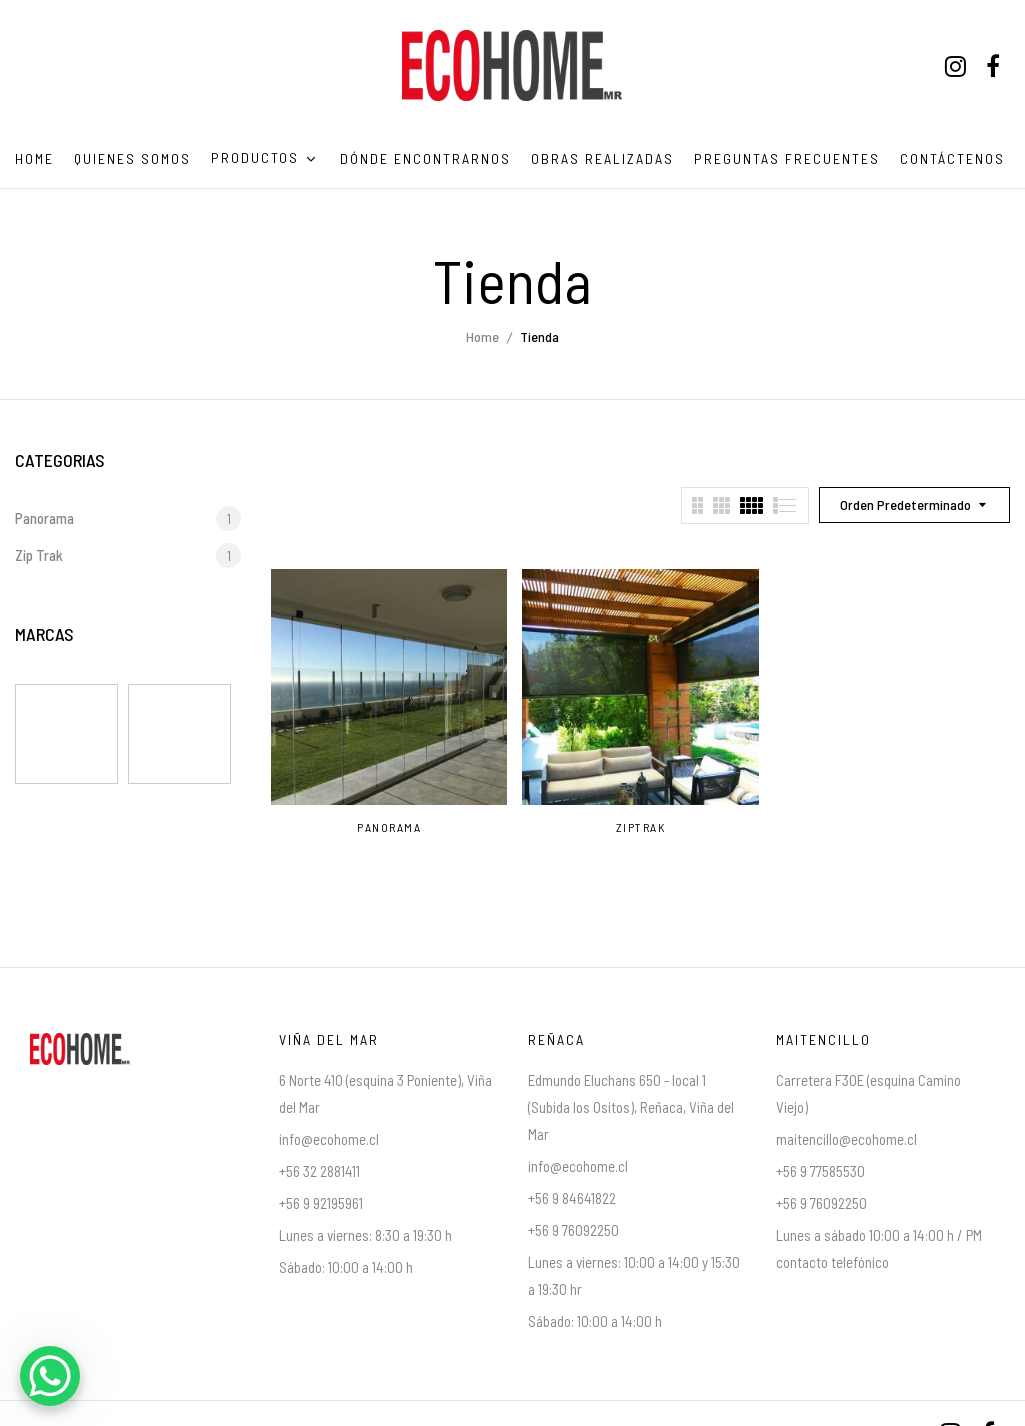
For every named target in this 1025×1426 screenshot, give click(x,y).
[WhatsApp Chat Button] (50, 1376)
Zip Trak (39, 555)
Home (482, 336)
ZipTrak (641, 827)
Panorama (44, 518)
